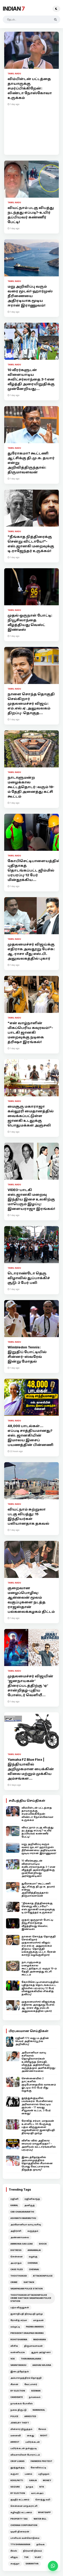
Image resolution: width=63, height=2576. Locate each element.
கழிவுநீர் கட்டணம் (21, 2512)
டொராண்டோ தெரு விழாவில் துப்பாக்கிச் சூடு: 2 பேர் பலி (29, 1278)
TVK (26, 2557)
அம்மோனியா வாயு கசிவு (25, 2224)
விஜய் (14, 2557)
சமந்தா (14, 2563)
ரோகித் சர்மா (18, 2320)
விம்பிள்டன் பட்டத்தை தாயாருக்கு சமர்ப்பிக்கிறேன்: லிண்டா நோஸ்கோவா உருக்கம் (30, 88)
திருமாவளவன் (33, 2346)
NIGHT (43, 2435)
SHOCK (43, 2244)
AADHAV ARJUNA (41, 2365)
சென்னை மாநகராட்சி (23, 2506)
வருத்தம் (32, 2231)
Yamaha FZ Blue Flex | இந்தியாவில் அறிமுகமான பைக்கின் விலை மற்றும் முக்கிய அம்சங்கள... (31, 1769)
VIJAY (38, 2557)
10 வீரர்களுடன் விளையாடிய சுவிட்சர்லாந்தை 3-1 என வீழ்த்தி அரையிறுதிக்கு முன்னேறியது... (31, 379)
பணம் (28, 2474)
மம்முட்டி (15, 2326)
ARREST (14, 2442)
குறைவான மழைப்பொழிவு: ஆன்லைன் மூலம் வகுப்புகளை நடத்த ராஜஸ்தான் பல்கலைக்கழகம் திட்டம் (31, 1600)
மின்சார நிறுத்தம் (21, 2429)
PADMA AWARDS (35, 2326)
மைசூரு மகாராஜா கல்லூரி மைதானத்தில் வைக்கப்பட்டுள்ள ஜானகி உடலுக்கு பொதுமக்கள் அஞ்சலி (31, 1115)
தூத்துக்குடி (17, 2467)
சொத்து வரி (42, 2499)
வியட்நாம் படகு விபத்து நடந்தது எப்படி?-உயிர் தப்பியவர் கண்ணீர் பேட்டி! (31, 215)
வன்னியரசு (17, 2352)
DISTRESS (16, 2250)
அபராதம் (16, 2263)
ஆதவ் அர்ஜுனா (41, 2352)
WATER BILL (40, 2519)
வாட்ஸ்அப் (37, 2493)
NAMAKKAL (39, 2410)
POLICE (14, 2416)
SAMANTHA (32, 2563)
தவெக (40, 2544)
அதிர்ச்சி (15, 2231)
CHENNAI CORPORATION (23, 2525)
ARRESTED (30, 2416)
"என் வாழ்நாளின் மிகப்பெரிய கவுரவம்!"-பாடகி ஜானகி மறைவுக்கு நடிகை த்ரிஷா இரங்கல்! (30, 1032)
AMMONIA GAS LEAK (21, 2244)
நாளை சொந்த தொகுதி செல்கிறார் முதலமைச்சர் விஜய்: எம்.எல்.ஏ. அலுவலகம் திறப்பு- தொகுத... (31, 703)
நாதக (29, 2487)
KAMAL (14, 2205)
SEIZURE (15, 2487)
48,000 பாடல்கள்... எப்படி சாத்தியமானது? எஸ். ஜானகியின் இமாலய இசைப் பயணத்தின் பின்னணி (30, 1435)
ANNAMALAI (34, 2250)
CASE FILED (16, 2269)
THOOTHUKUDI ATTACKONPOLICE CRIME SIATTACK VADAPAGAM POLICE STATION (30, 2298)
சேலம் (42, 2429)
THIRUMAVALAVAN (31, 2358)
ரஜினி (14, 2199)
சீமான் (14, 2384)
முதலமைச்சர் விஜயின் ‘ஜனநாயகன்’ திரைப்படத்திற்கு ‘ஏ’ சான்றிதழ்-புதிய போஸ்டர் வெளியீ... (30, 1685)
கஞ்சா (14, 2474)
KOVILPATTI (16, 2480)
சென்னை (16, 2256)
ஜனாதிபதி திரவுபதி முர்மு (26, 2314)
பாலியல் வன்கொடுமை (24, 2538)
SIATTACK (29, 2282)
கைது (30, 2435)
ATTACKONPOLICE (43, 2276)
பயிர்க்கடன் (32, 2442)
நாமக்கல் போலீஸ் (21, 2403)
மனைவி (15, 2435)
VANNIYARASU (18, 2365)
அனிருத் (29, 2205)
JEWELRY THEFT (19, 2422)
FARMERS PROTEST (41, 2461)
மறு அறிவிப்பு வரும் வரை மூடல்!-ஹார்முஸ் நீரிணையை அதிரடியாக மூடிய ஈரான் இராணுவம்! (30, 295)
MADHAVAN (39, 2339)
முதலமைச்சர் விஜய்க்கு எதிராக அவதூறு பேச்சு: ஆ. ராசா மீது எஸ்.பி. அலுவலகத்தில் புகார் (31, 951)
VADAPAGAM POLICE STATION (26, 2288)
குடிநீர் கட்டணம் (19, 2499)
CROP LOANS (17, 2461)
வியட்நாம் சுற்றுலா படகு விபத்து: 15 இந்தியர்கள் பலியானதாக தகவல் (28, 1516)
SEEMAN (35, 2390)
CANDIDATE (16, 2397)
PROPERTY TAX (19, 2519)
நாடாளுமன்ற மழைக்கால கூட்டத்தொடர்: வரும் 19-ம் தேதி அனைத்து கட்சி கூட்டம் (31, 786)
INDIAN (14, 8)
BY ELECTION (17, 2390)
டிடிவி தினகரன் (19, 2531)
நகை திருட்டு (18, 2410)
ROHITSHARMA (18, 2339)
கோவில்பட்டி (38, 2467)
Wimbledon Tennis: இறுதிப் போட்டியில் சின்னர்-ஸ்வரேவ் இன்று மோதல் (27, 1354)
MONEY (47, 2480)
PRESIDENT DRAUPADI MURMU (27, 2333)
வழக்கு (33, 2256)
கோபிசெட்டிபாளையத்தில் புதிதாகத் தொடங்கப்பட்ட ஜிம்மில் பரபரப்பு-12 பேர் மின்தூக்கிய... (31, 870)
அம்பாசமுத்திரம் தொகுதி (26, 2378)
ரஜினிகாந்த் (32, 2199)
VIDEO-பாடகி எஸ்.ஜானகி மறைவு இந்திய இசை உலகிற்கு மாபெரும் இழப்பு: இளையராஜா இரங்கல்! (31, 1199)
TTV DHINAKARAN (20, 2544)
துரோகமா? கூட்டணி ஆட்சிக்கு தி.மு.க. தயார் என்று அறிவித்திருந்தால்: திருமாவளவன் (31, 462)
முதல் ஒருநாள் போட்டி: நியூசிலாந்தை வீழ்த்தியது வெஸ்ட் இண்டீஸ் (30, 622)
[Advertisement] (31, 129)
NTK (41, 2487)
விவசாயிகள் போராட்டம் (25, 2454)
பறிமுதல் (43, 2474)
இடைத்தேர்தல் (19, 2371)
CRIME (13, 2282)
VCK (12, 2358)
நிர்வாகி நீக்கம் (32, 2551)
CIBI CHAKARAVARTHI (22, 2212)
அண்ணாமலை (19, 2237)
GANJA (33, 2480)
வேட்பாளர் (30, 2384)
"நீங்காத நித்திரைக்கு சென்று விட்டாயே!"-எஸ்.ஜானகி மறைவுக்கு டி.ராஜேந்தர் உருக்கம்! (31, 544)
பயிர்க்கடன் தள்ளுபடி (23, 2448)
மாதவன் (38, 2320)
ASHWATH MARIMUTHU (23, 2218)
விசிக (14, 2346)
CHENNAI (33, 2263)
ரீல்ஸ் (13, 2551)
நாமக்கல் (34, 2397)
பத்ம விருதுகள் (19, 2307)
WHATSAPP (44, 2512)
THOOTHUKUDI (18, 2276)
